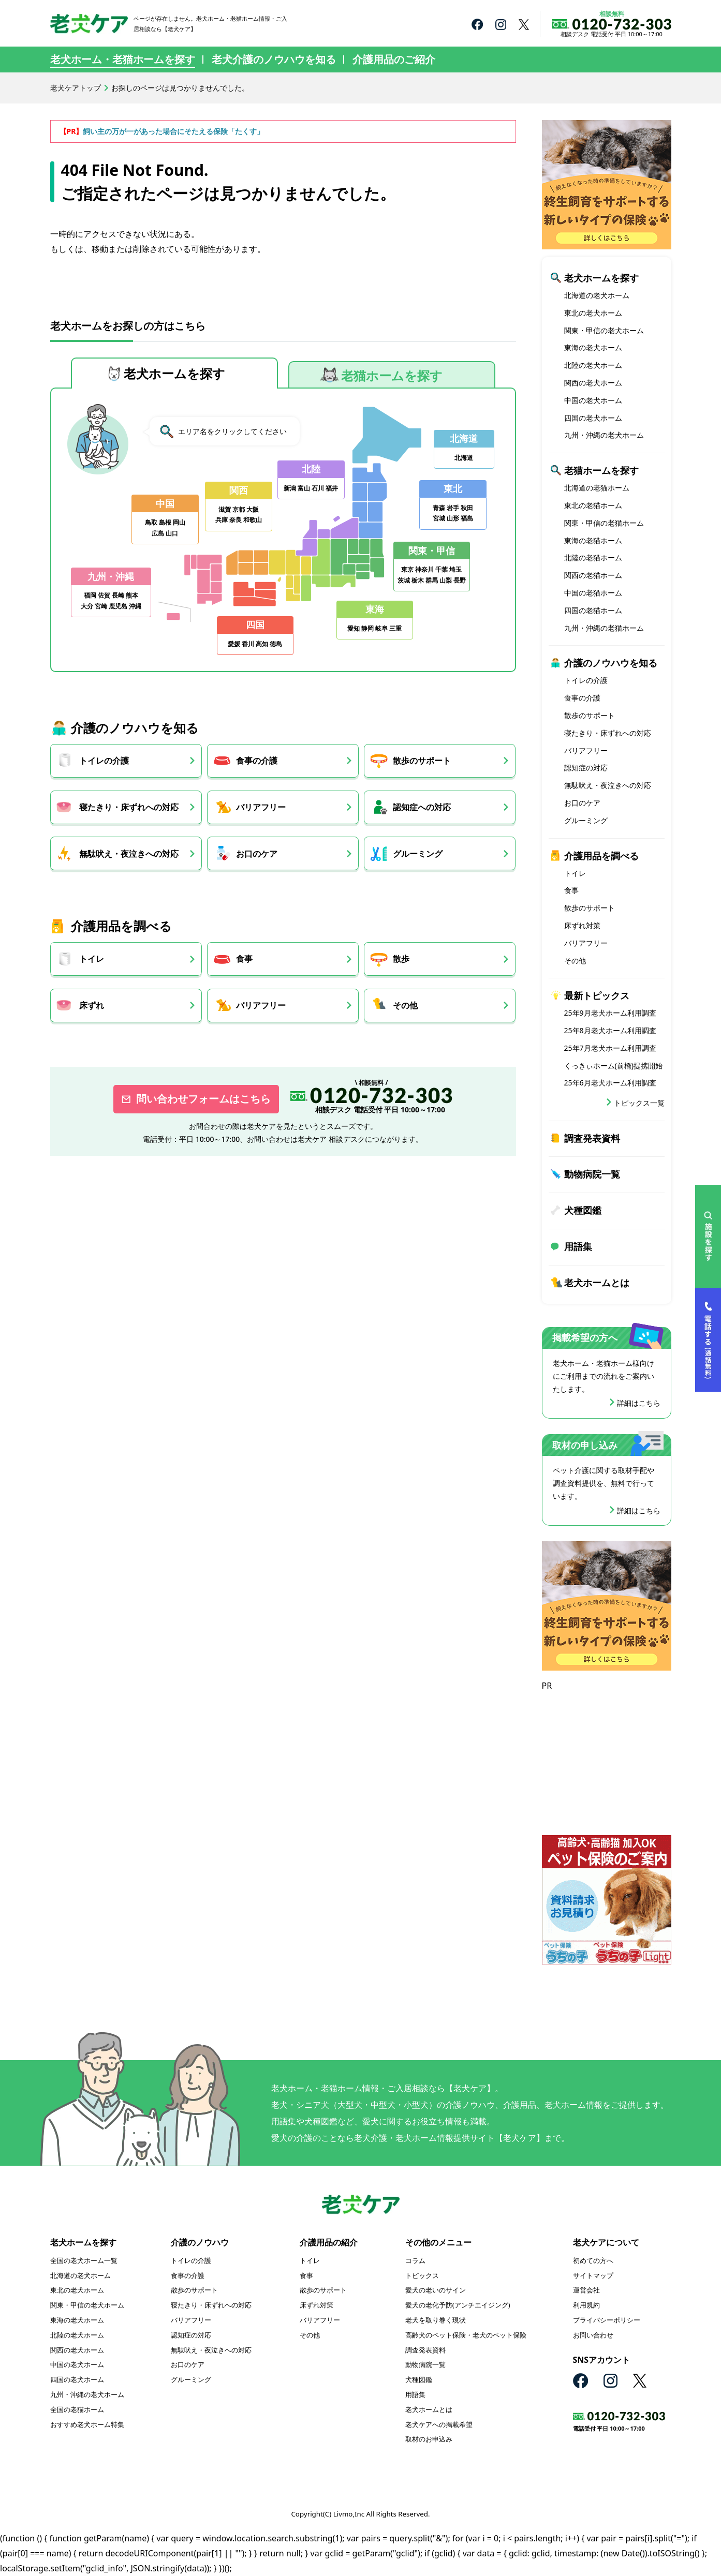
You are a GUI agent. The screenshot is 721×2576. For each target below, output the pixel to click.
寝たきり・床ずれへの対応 (129, 807)
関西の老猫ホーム (593, 575)
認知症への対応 (426, 807)
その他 (410, 1005)
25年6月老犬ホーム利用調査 (610, 1083)
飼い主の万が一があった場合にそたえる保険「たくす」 (173, 131)
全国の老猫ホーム (77, 2409)
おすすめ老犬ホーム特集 (87, 2424)
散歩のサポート (426, 760)
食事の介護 (258, 760)
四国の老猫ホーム (593, 610)
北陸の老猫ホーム (593, 557)
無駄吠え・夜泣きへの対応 (129, 853)
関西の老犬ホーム (593, 383)
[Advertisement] (606, 1758)
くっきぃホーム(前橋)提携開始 (613, 1065)
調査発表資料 (592, 1138)
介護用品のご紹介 (393, 59)
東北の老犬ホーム (593, 313)
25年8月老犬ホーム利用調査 (610, 1030)
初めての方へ (593, 2260)
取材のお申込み (428, 2439)
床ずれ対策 (582, 925)
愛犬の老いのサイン (435, 2290)
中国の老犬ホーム (593, 400)
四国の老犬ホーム (593, 418)
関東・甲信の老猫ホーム (604, 523)
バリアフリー (263, 807)
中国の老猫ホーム (593, 593)
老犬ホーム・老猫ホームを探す (122, 59)
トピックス (422, 2275)
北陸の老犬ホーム (593, 365)
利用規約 (586, 2305)
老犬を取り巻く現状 (435, 2320)
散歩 (406, 959)
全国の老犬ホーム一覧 (83, 2260)
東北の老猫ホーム (593, 505)
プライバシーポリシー (606, 2320)
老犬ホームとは (596, 1282)
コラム (415, 2260)
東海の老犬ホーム (593, 347)
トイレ (91, 959)
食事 (246, 959)
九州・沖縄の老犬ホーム (604, 435)
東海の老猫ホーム (593, 540)
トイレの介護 (104, 760)
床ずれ (91, 1005)
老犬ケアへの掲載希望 (439, 2424)
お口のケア (258, 853)
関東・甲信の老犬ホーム (604, 330)
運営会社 (586, 2290)
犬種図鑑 (582, 1210)
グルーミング (422, 853)
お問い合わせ (593, 2335)
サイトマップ (593, 2275)
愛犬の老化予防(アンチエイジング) (457, 2305)
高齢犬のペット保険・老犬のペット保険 (465, 2335)
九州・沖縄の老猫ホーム (604, 628)
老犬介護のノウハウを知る (274, 59)
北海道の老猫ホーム (596, 488)
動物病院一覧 (592, 1174)
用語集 (578, 1246)
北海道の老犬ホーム (596, 295)
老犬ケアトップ (75, 88)
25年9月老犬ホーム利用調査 (610, 1013)
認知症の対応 (586, 767)
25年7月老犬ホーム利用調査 (610, 1048)
